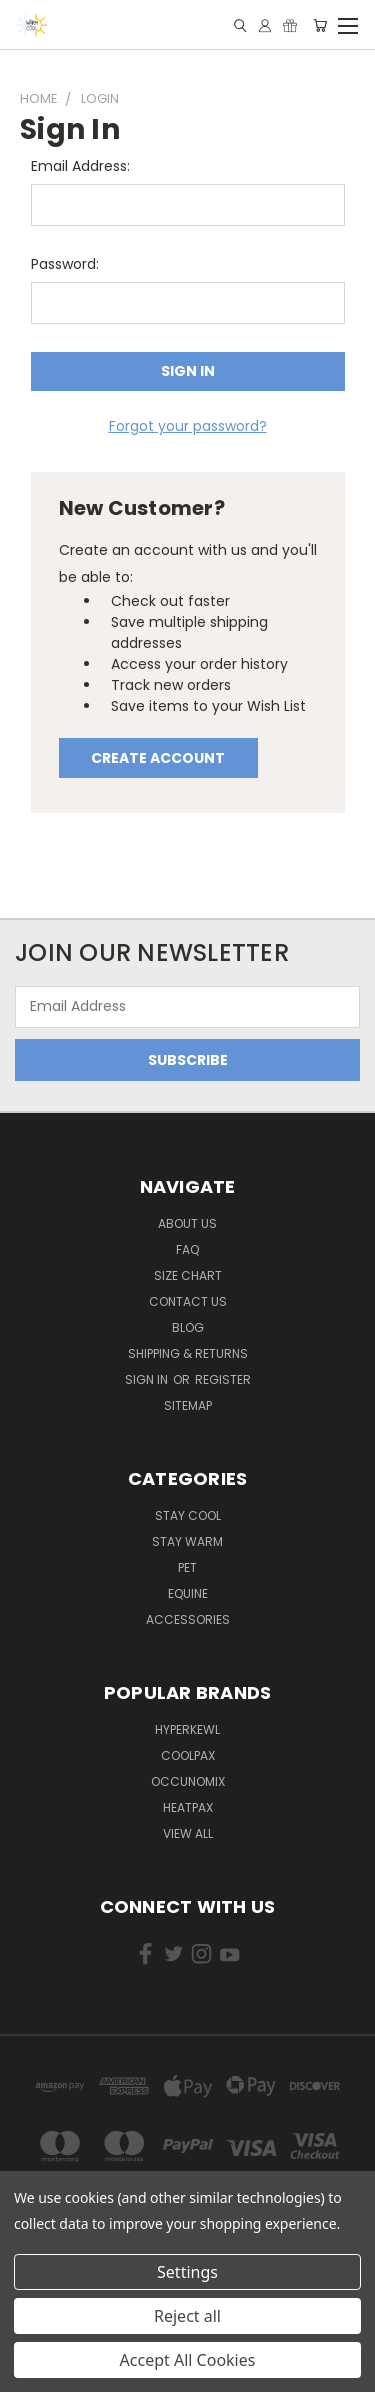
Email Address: (80, 166)
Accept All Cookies (188, 2360)
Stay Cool (188, 1515)
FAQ (187, 1249)
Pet (187, 1567)
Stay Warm (187, 1541)
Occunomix (188, 1781)
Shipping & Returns (188, 1353)
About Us (187, 1223)
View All (188, 1833)
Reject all (187, 2316)
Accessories (188, 1619)
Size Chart (188, 1275)
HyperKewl (187, 1729)
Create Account (158, 758)
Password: (65, 264)
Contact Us (188, 1301)
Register (223, 1379)
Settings (187, 2272)
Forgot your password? (188, 426)
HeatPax (188, 1807)
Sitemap (188, 1405)
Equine (188, 1593)
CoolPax (188, 1755)
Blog (188, 1327)
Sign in (148, 1379)
